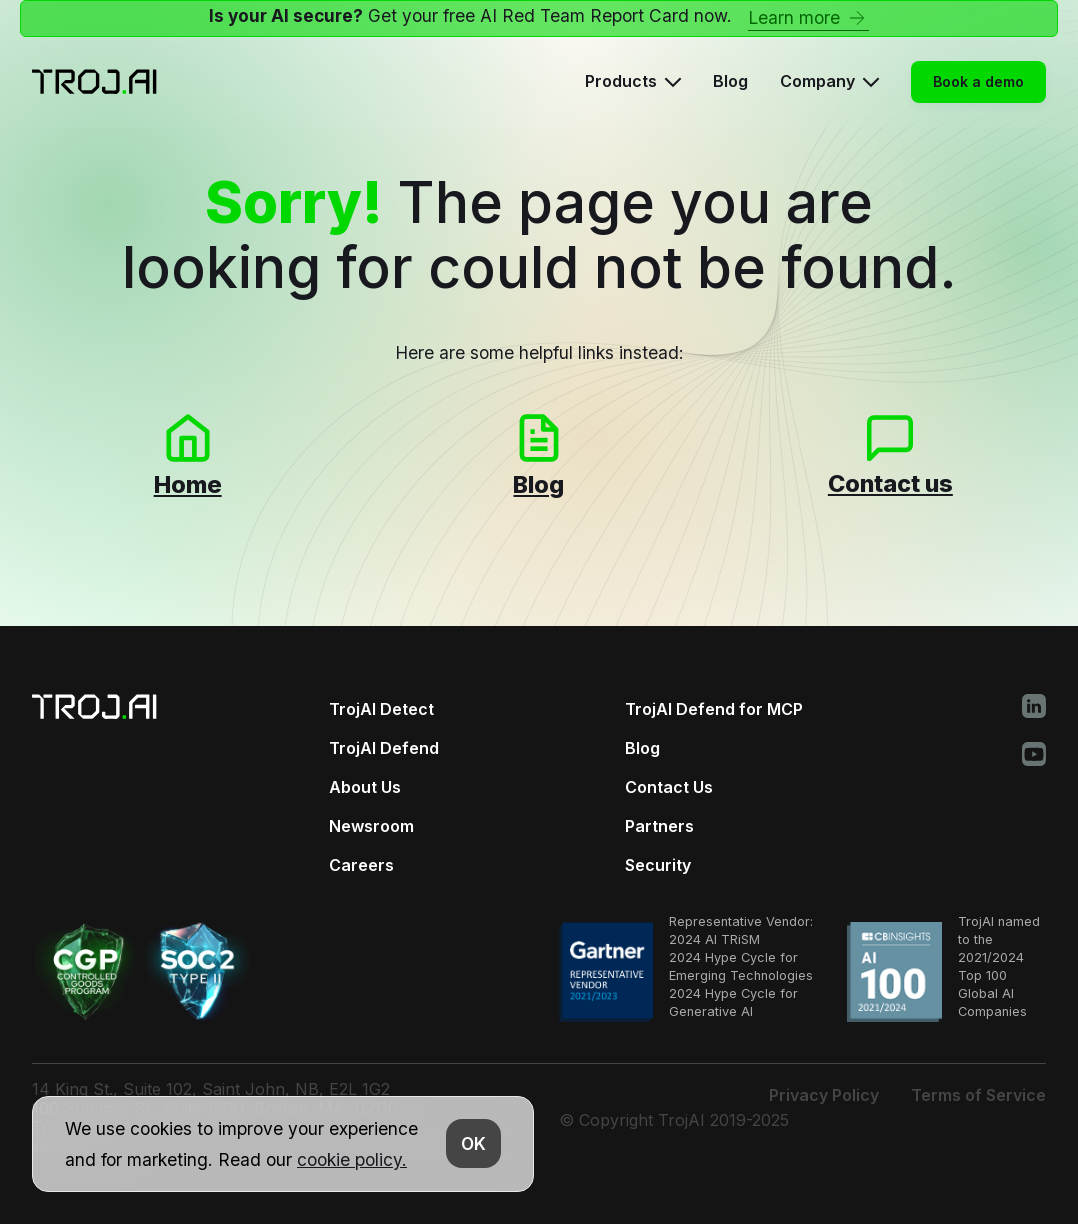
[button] (633, 82)
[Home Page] (94, 82)
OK (473, 1143)
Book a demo (978, 81)
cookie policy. (352, 1159)
